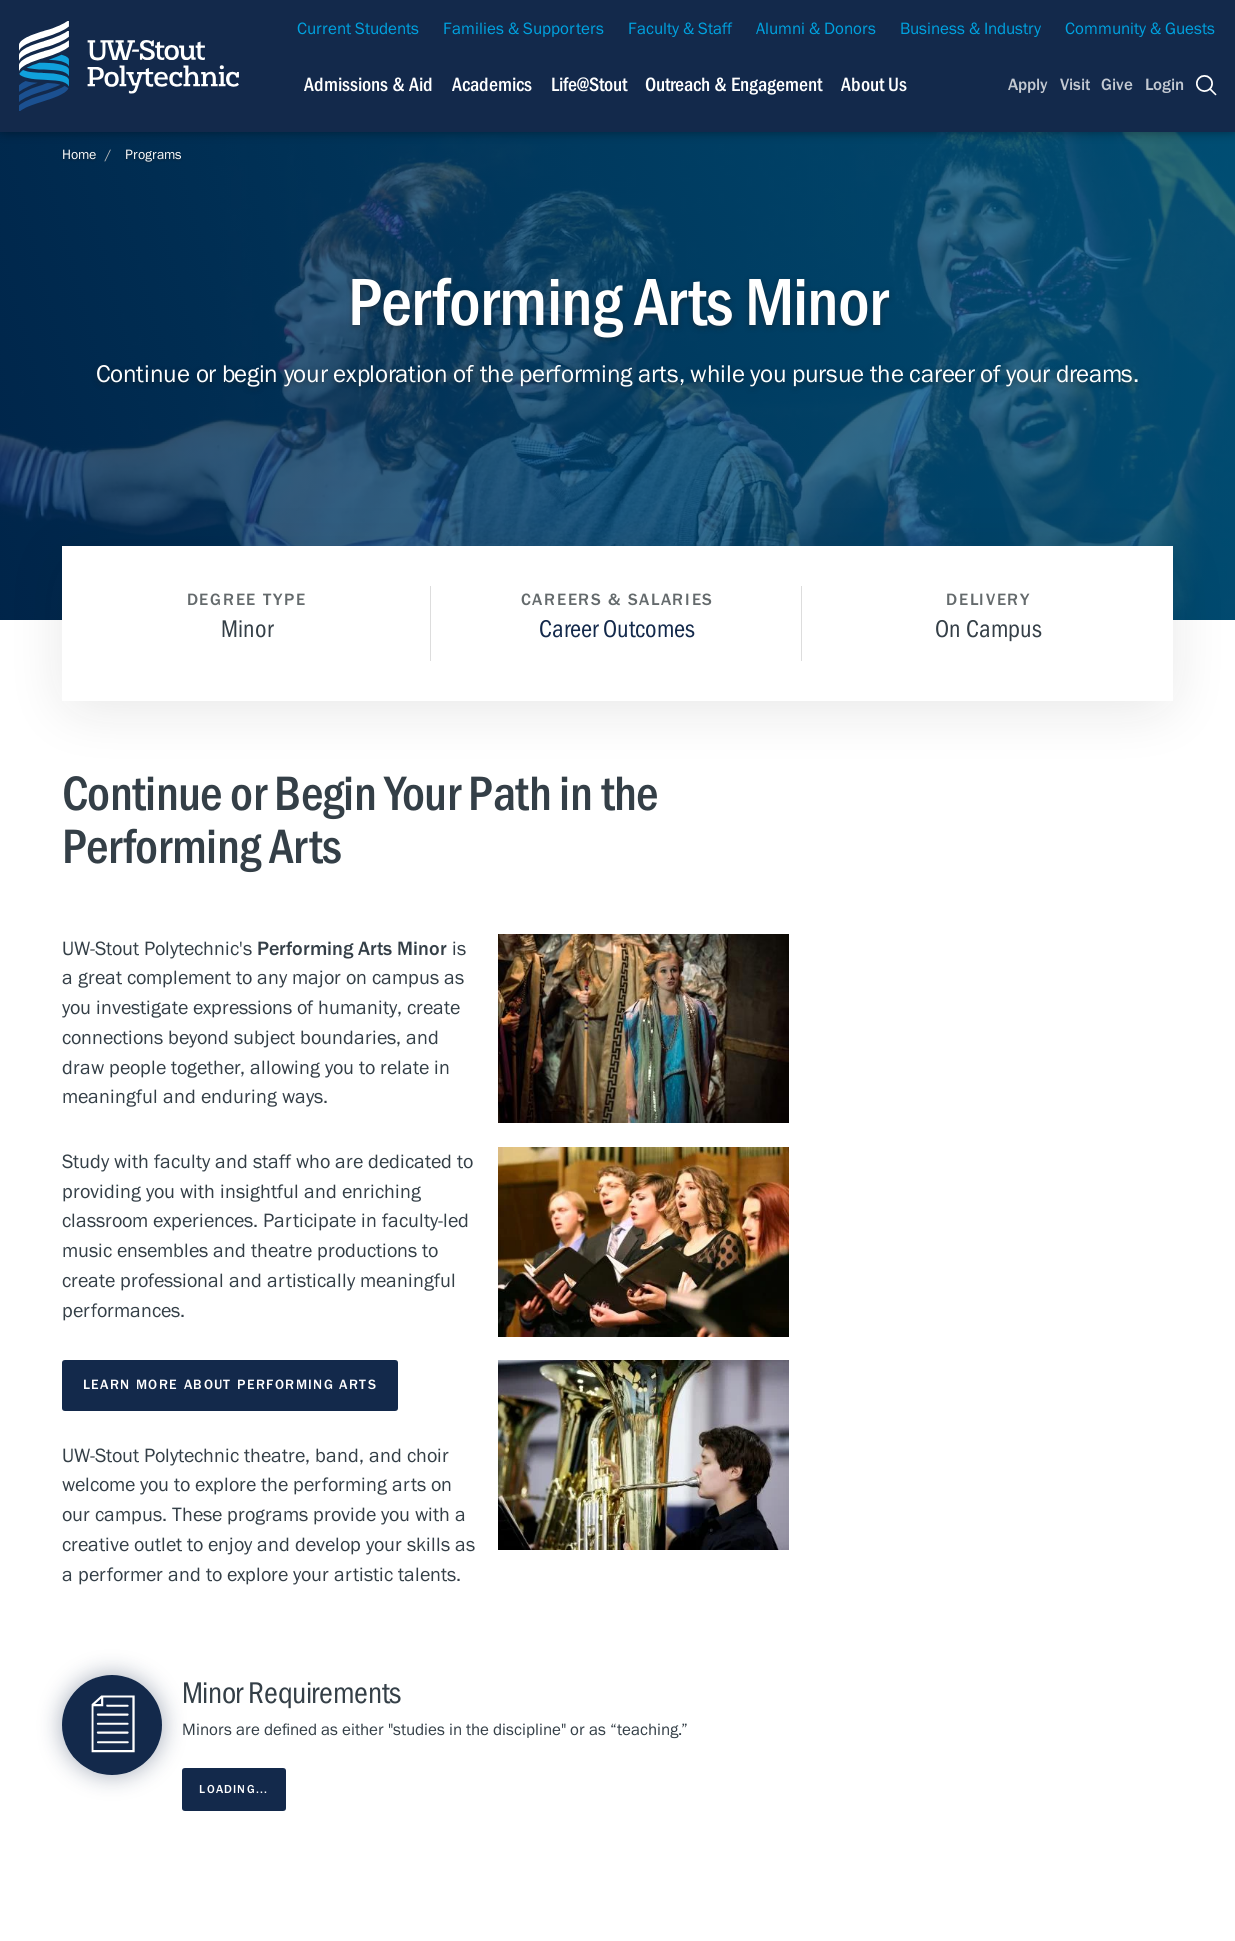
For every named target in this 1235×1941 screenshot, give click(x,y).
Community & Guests (1140, 29)
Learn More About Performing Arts (230, 1385)
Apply (1028, 85)
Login (1164, 85)
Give (1117, 85)
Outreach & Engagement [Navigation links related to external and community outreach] (733, 84)
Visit (1075, 85)
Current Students (358, 29)
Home (79, 155)
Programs (153, 155)
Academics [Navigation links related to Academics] (492, 84)
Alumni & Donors (816, 29)
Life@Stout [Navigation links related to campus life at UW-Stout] (589, 84)
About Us (874, 84)
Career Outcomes (617, 629)
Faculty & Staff (680, 29)
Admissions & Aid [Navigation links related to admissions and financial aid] (368, 84)
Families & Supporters (523, 29)
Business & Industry (970, 29)
